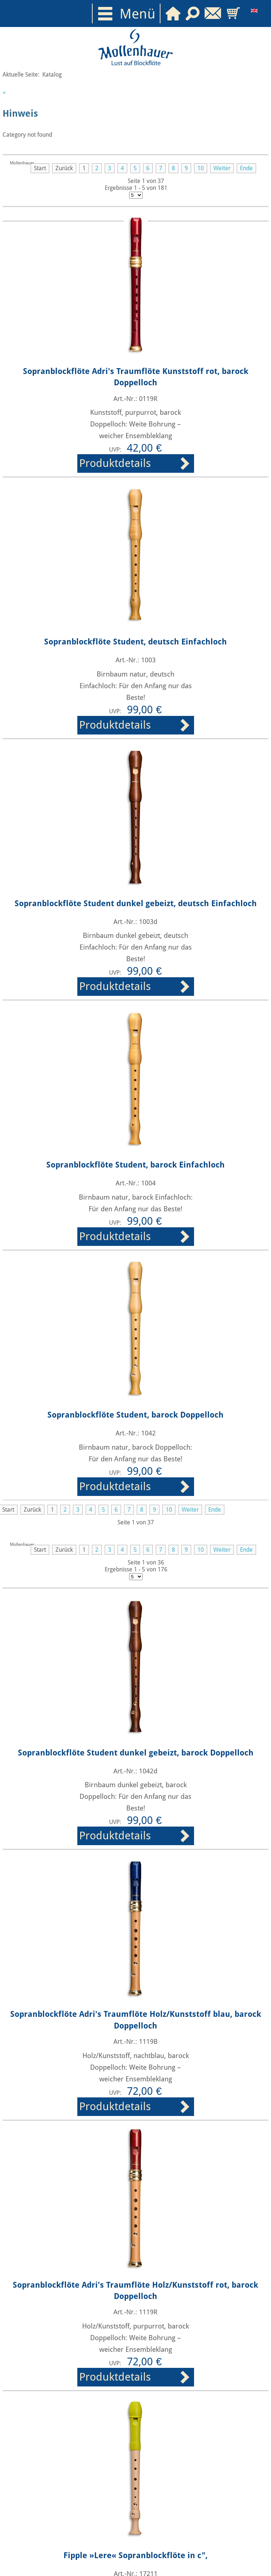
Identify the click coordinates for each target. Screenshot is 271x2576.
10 (200, 168)
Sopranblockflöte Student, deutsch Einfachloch (135, 641)
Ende (246, 168)
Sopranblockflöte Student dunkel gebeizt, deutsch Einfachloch (136, 903)
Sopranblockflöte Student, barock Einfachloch (135, 1164)
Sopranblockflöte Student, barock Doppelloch (135, 1414)
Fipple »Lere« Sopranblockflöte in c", (135, 2555)
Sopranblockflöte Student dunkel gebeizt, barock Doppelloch (135, 1752)
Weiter (222, 168)
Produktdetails (115, 463)
